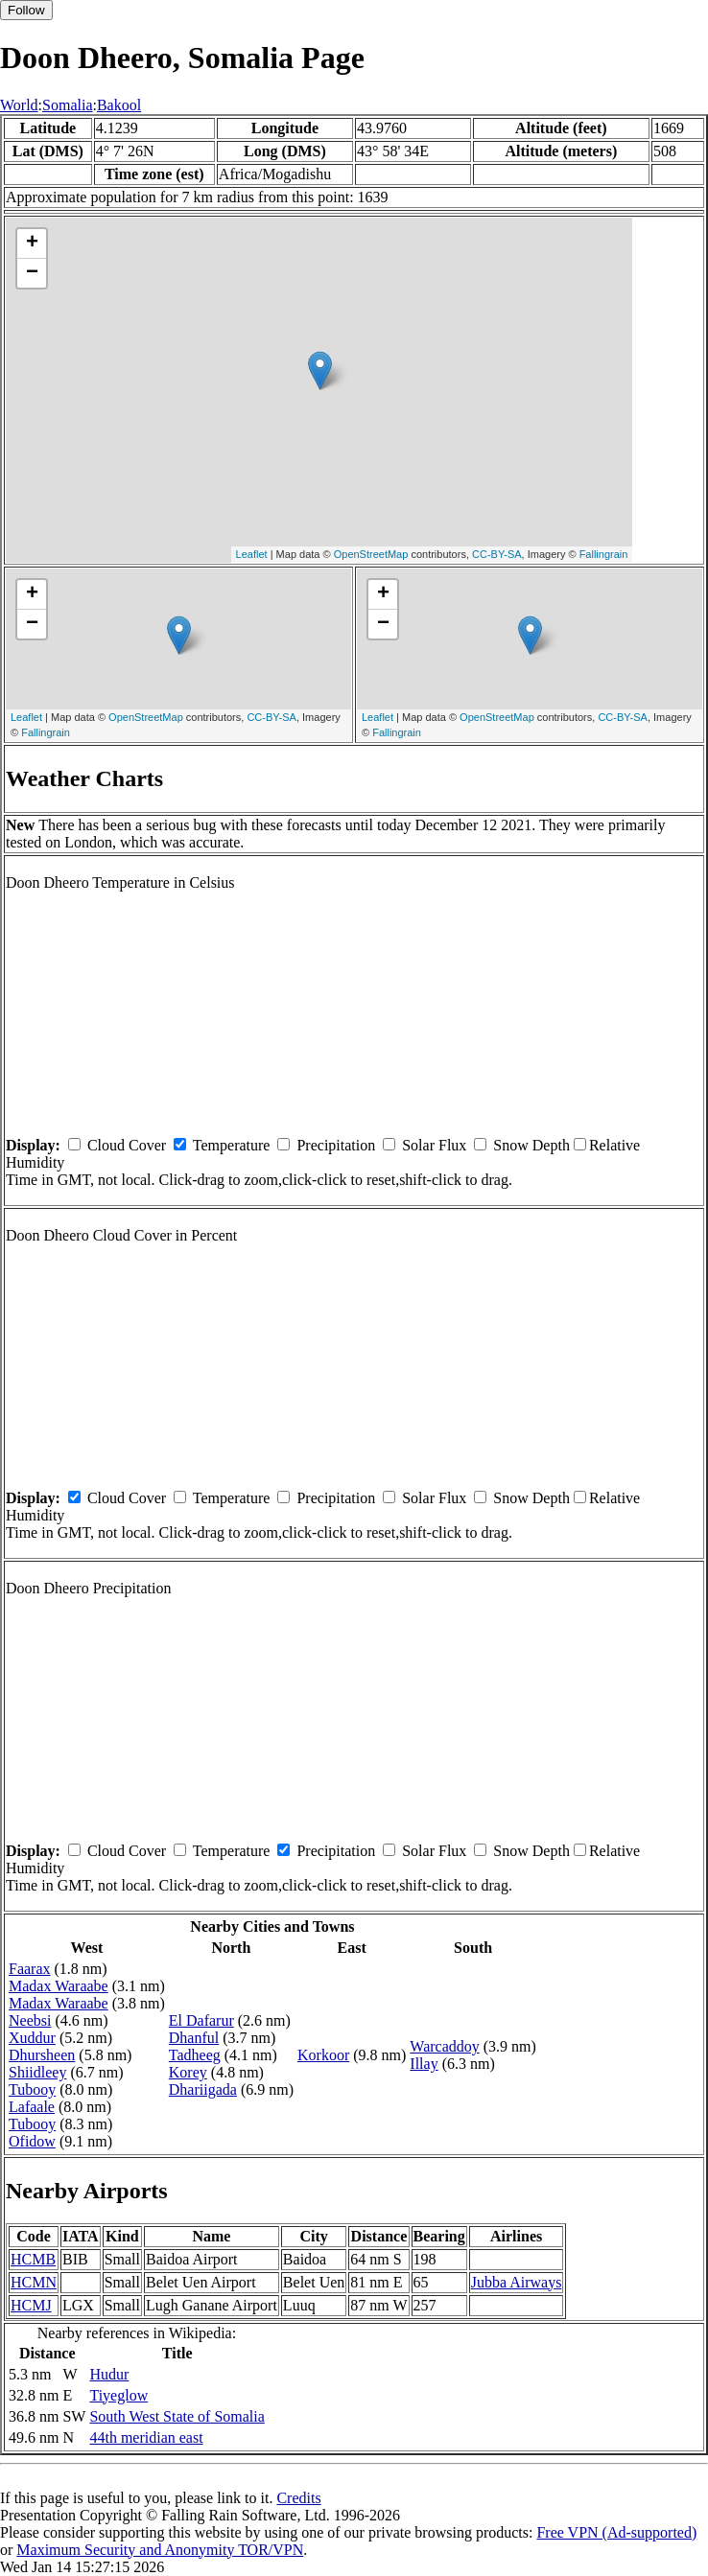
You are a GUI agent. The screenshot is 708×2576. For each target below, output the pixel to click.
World (19, 105)
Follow (26, 10)
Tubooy (32, 2089)
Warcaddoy (444, 2046)
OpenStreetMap (371, 554)
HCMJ (31, 2305)
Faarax (30, 1969)
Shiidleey (37, 2072)
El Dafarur (201, 2020)
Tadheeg (195, 2055)
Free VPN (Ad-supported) (616, 2532)
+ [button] (32, 243)
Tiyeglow (118, 2395)
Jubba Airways (516, 2282)
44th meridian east (145, 2437)
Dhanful (194, 2038)
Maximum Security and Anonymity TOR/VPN (159, 2549)
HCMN (34, 2282)
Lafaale (32, 2107)
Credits (298, 2498)
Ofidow (32, 2141)
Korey (188, 2072)
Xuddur (32, 2038)
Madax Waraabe (58, 1986)
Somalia (67, 105)
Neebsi (30, 2020)
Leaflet (252, 554)
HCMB (33, 2259)
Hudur (109, 2374)
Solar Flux (434, 1145)
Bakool (119, 105)
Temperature (232, 1145)
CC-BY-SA (497, 554)
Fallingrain (603, 554)
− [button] (32, 273)
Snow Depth (531, 1145)
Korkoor (323, 2055)
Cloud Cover (126, 1145)
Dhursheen (42, 2055)
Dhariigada (203, 2089)
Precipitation (335, 1145)
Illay (423, 2063)
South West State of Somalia (176, 2416)
